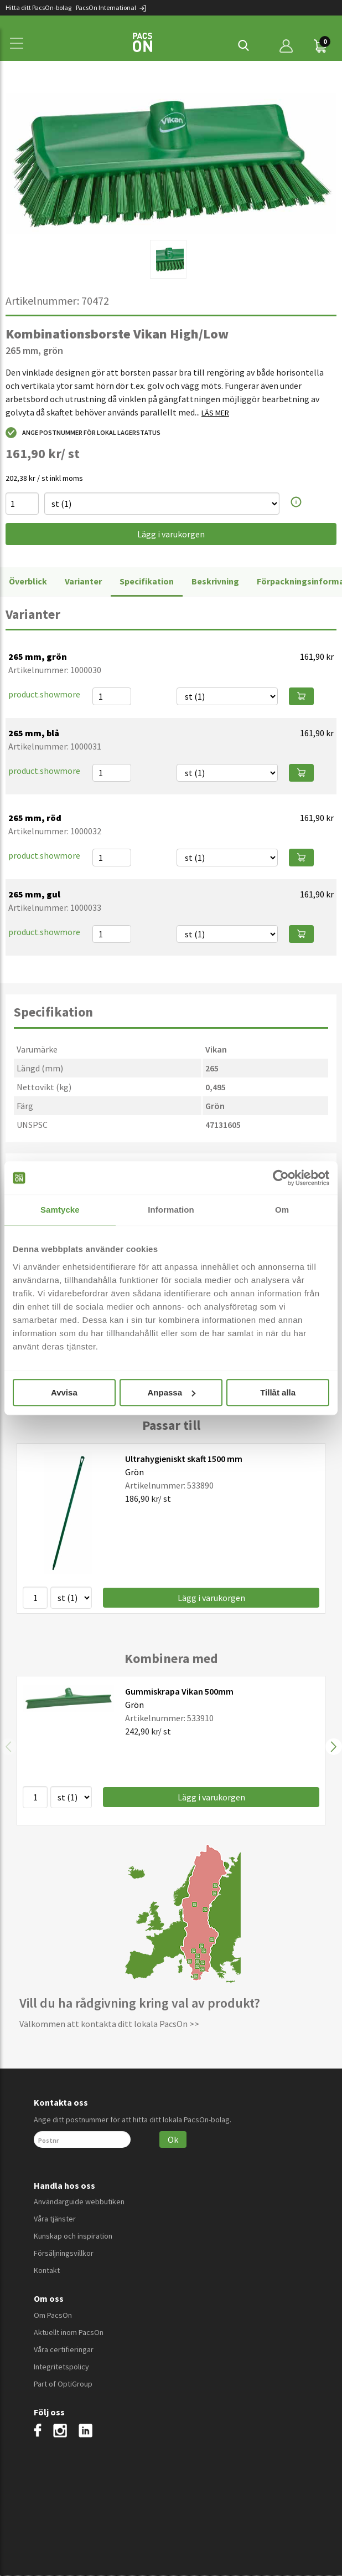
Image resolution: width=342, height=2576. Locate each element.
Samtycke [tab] (60, 1209)
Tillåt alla (278, 1392)
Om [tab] (282, 1209)
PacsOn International (111, 7)
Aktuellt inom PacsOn (68, 2332)
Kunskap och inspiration (73, 2236)
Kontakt (47, 2270)
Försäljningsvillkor (64, 2253)
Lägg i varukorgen (171, 534)
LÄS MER (215, 413)
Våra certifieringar (64, 2349)
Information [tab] (171, 1209)
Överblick (28, 581)
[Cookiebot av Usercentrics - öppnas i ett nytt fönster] (280, 1177)
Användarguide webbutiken (79, 2201)
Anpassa (171, 1392)
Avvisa (64, 1392)
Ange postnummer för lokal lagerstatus (83, 432)
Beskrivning (215, 581)
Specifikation (147, 581)
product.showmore (44, 694)
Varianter (83, 581)
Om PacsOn (53, 2315)
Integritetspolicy (61, 2367)
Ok (173, 2139)
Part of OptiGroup (63, 2384)
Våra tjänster (55, 2219)
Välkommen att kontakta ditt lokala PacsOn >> (109, 2023)
